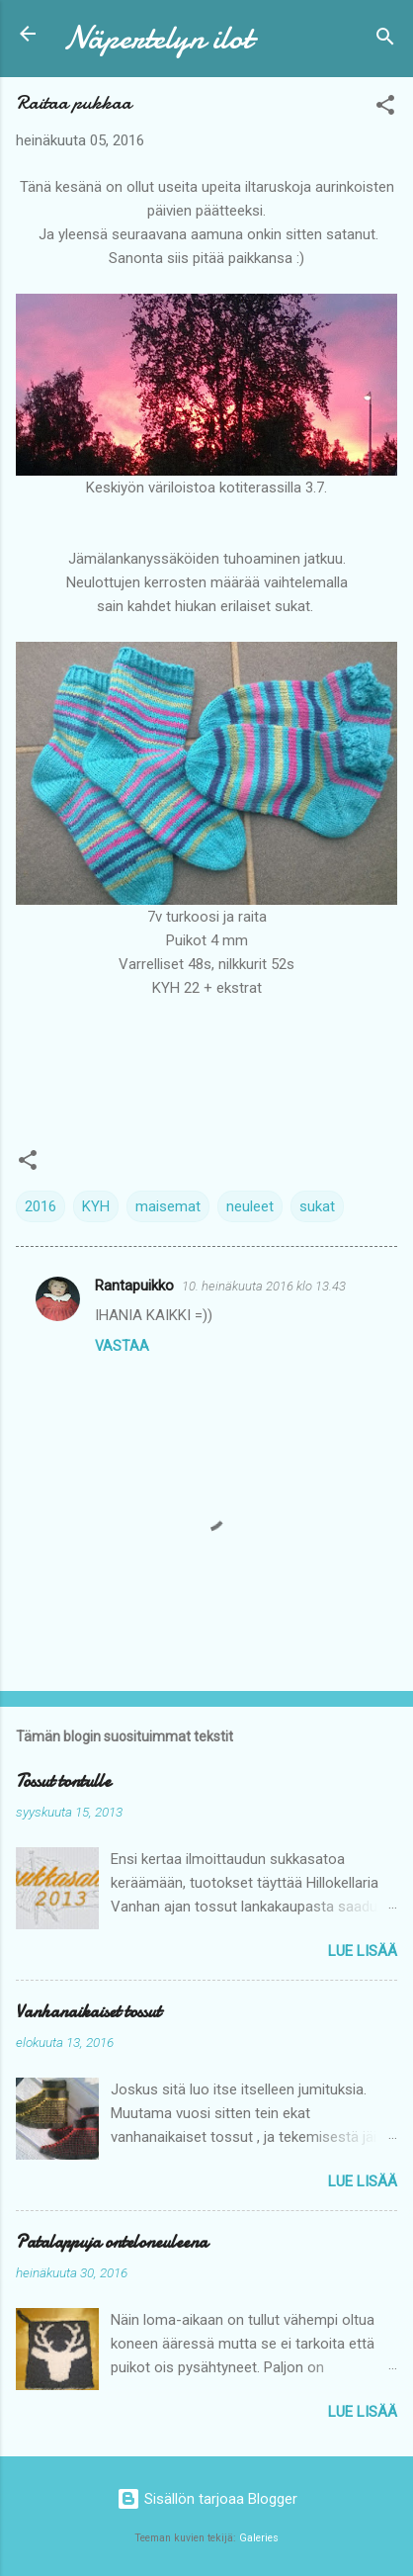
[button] (385, 108)
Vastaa (122, 1346)
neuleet (250, 1206)
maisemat (168, 1206)
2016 (40, 1206)
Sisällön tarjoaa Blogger (207, 2499)
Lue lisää (362, 1951)
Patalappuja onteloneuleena (111, 2242)
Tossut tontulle (63, 1781)
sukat (317, 1206)
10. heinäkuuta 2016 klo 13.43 (264, 1286)
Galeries (259, 2538)
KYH (96, 1206)
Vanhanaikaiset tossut (88, 2011)
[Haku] (385, 40)
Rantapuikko (134, 1285)
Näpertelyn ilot (157, 38)
